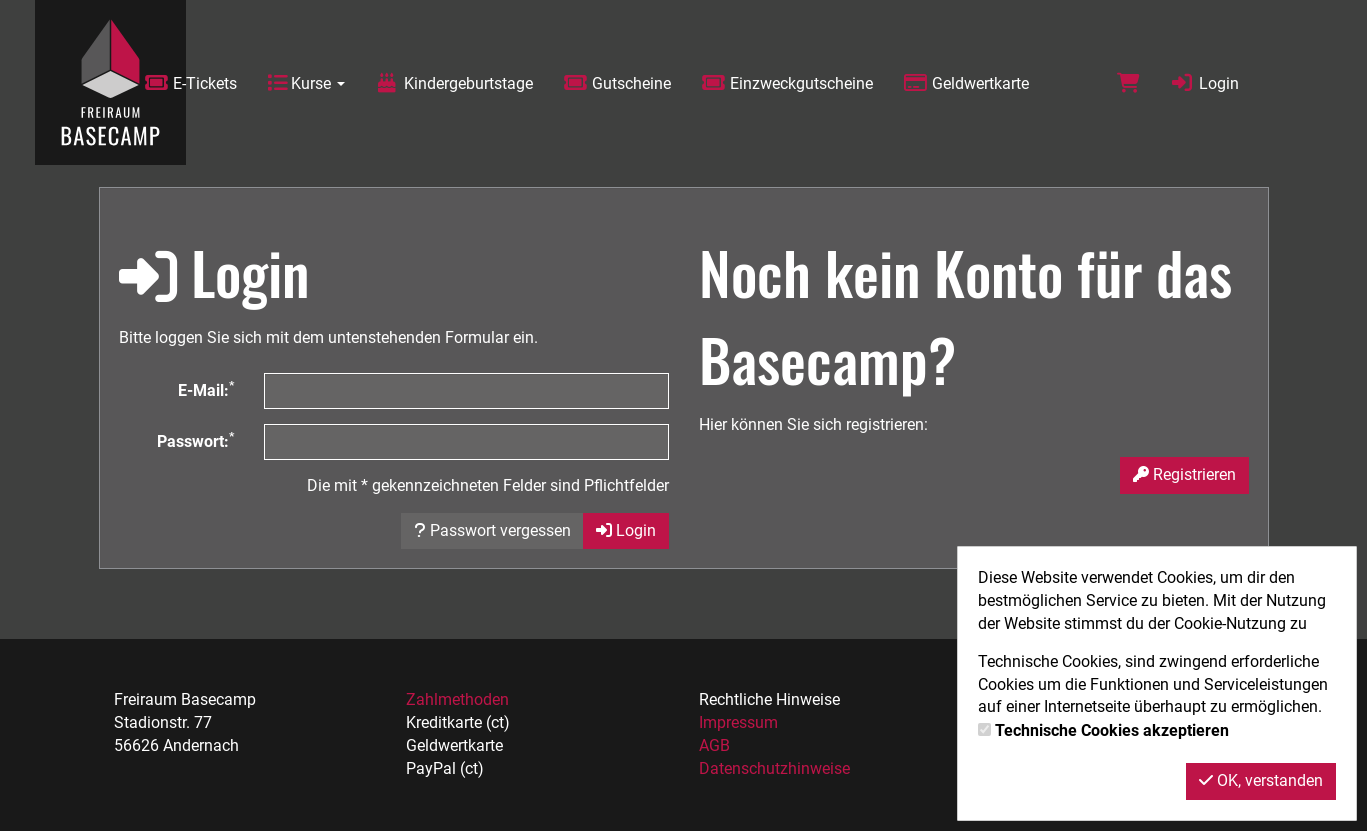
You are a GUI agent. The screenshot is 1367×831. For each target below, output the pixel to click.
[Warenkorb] (1128, 83)
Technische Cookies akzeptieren (1112, 730)
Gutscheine (617, 83)
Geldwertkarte (966, 83)
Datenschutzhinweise (774, 768)
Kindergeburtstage (454, 83)
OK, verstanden (1261, 780)
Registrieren (1184, 474)
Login (1204, 83)
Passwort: (195, 440)
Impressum (738, 722)
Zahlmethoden (457, 699)
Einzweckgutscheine (787, 83)
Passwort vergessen (492, 530)
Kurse (306, 83)
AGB (714, 745)
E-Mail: (206, 389)
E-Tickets (190, 83)
